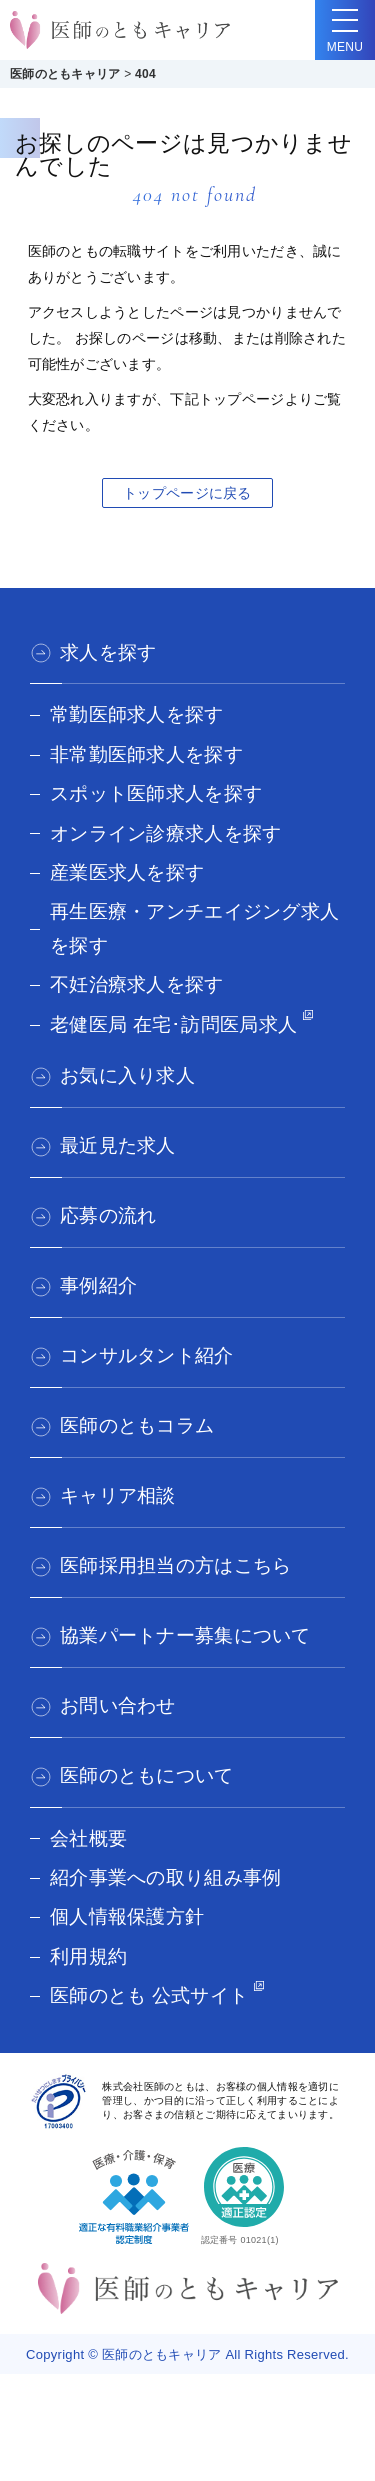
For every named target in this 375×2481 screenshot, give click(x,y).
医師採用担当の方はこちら (175, 1565)
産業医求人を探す (127, 872)
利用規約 (88, 1956)
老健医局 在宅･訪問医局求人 (173, 1024)
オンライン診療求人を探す (165, 833)
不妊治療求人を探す (137, 984)
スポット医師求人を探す (156, 793)
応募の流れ (108, 1215)
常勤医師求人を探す (137, 714)
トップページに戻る (187, 493)
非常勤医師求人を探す (146, 754)
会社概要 (88, 1838)
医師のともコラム (137, 1425)
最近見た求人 (118, 1145)
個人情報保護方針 (127, 1916)
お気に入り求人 (127, 1075)
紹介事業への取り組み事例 (165, 1877)
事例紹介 (98, 1285)
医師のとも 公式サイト (149, 1995)
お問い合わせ (118, 1705)
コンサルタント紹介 (147, 1355)
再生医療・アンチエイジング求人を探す (194, 928)
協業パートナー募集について (185, 1635)
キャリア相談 (118, 1495)
